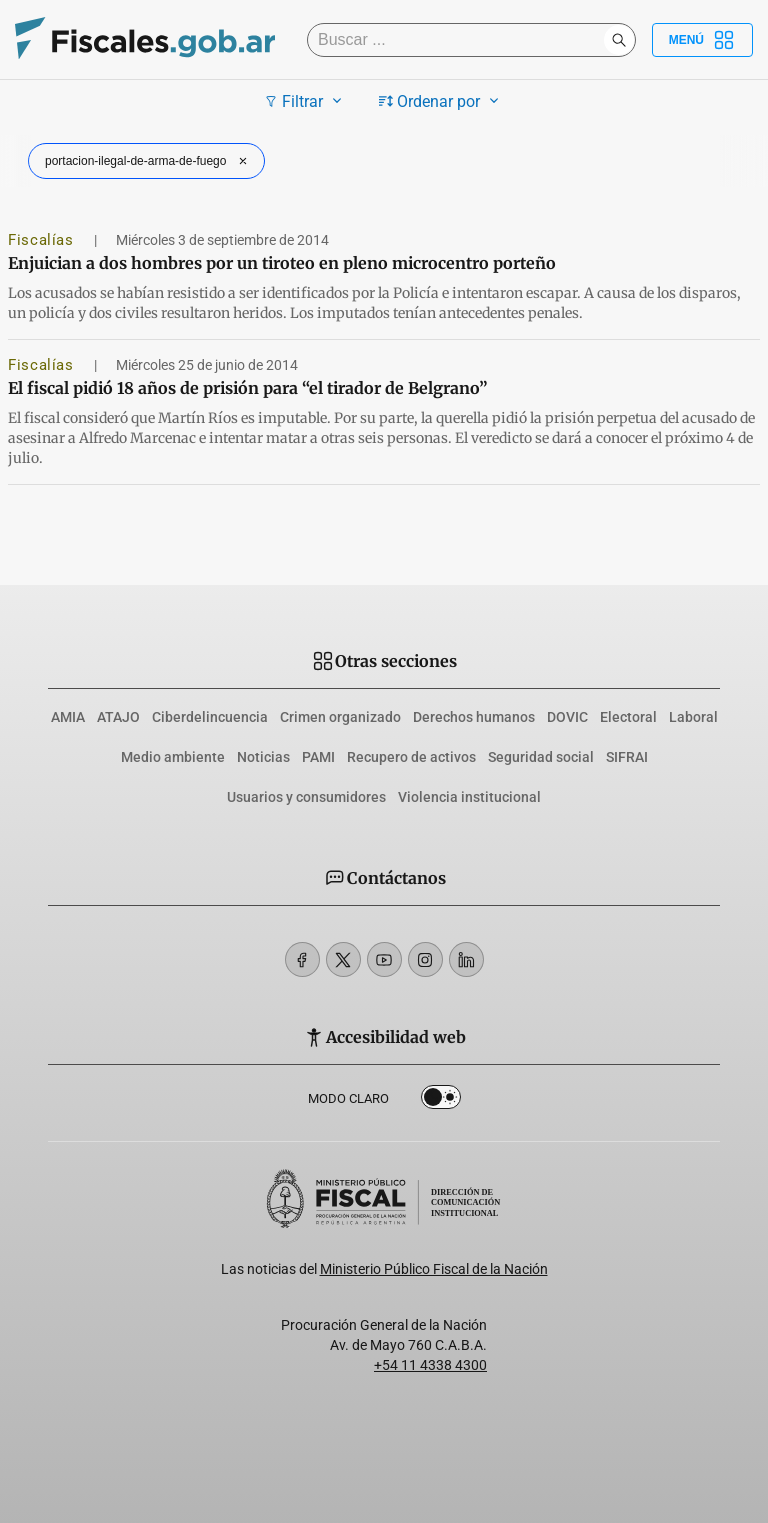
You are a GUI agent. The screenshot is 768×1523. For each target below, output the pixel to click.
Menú (702, 40)
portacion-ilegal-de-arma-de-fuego (148, 161)
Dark (441, 1101)
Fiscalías (43, 240)
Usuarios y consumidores (306, 797)
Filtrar (305, 101)
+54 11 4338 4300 (430, 1365)
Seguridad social (541, 757)
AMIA (68, 717)
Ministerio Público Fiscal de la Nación (434, 1269)
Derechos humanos (474, 717)
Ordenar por (441, 101)
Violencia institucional (469, 797)
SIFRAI (627, 757)
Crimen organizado (340, 717)
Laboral (693, 717)
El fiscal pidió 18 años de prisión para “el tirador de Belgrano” (247, 388)
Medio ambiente (173, 757)
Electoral (628, 717)
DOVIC (567, 717)
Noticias (263, 757)
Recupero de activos (411, 757)
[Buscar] (460, 40)
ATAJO (118, 717)
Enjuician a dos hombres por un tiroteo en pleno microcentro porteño (282, 263)
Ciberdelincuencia (210, 717)
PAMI (318, 757)
